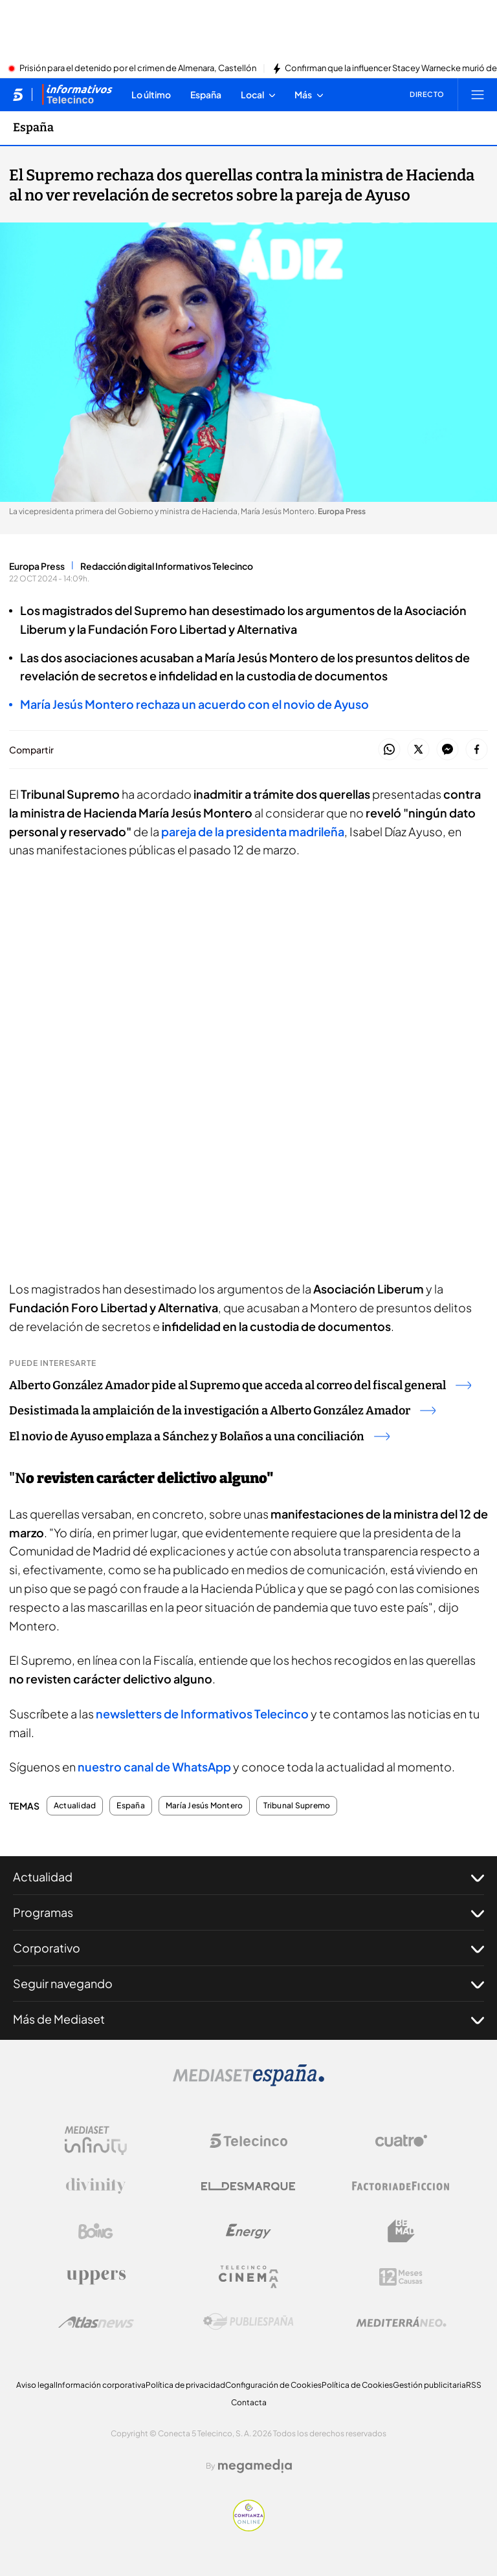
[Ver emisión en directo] (423, 94)
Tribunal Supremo (296, 1806)
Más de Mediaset (248, 2019)
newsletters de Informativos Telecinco (202, 1713)
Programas (248, 1912)
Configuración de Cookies (273, 2385)
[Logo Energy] (248, 2231)
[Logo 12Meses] (401, 2277)
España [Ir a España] (33, 127)
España (130, 1806)
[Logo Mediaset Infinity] (96, 2141)
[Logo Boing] (95, 2231)
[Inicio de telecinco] (18, 94)
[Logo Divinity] (96, 2186)
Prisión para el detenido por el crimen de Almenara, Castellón (137, 68)
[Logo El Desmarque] (248, 2186)
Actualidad (75, 1806)
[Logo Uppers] (96, 2276)
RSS (473, 2385)
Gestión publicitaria (429, 2385)
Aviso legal (36, 2385)
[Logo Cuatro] (401, 2141)
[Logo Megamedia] (255, 2466)
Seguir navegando (248, 1983)
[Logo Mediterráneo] (401, 2322)
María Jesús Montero (204, 1806)
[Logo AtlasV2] (96, 2322)
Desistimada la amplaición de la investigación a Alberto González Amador (222, 1410)
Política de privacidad (185, 2385)
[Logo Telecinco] (248, 2141)
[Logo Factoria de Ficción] (401, 2186)
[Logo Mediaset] (248, 2082)
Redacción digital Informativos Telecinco (166, 565)
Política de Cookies (357, 2385)
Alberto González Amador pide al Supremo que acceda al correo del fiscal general (240, 1385)
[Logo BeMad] (401, 2231)
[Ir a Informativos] (77, 94)
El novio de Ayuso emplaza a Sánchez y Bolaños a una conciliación (199, 1436)
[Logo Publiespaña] (248, 2322)
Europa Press (37, 565)
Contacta (249, 2402)
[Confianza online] (249, 2527)
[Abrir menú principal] (477, 94)
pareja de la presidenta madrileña (251, 831)
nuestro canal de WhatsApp (154, 1766)
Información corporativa (101, 2385)
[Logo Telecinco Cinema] (248, 2277)
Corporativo (248, 1948)
